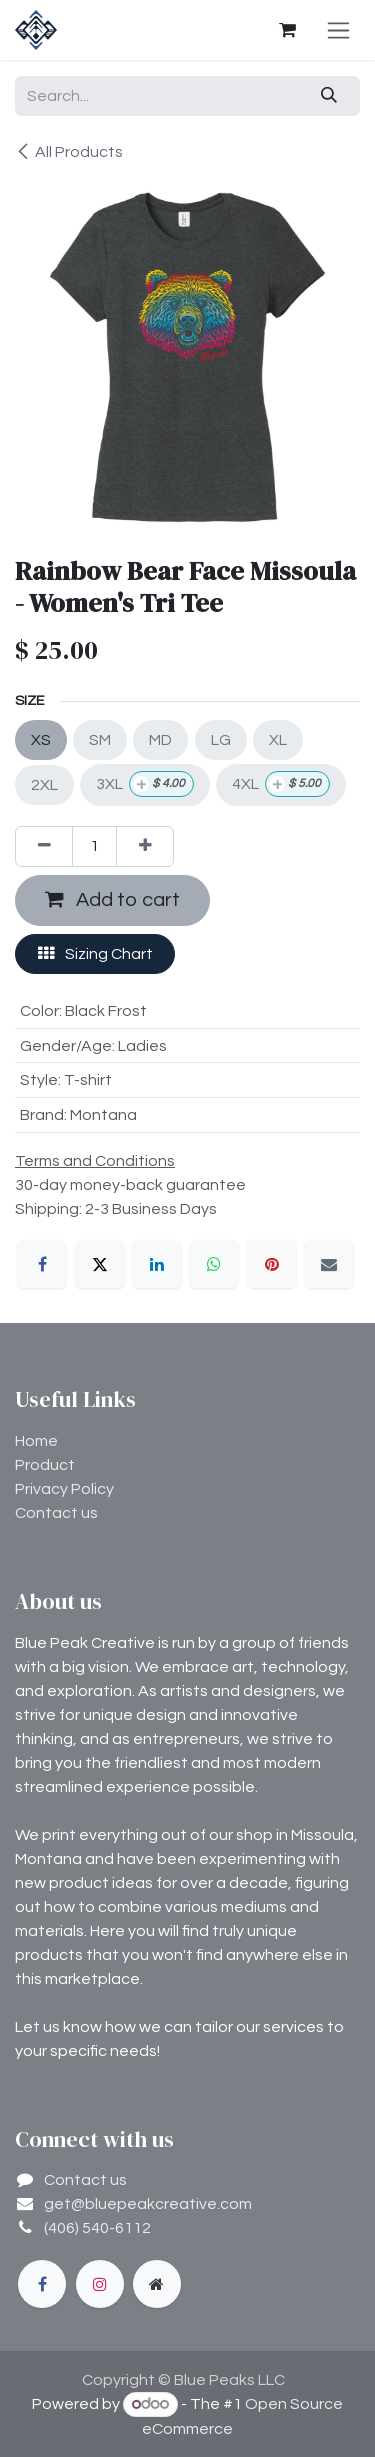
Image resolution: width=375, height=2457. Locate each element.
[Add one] (145, 846)
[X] (100, 1264)
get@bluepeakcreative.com (148, 2204)
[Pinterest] (272, 1264)
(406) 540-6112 (97, 2228)
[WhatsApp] (214, 1264)
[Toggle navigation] (338, 30)
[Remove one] (44, 846)
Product (45, 1465)
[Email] (329, 1264)
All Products (69, 151)
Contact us (56, 1513)
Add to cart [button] (112, 899)
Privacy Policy (64, 1489)
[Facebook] (42, 1264)
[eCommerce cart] (287, 30)
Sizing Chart (95, 953)
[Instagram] (100, 2284)
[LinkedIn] (157, 1264)
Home (36, 1441)
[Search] (329, 96)
